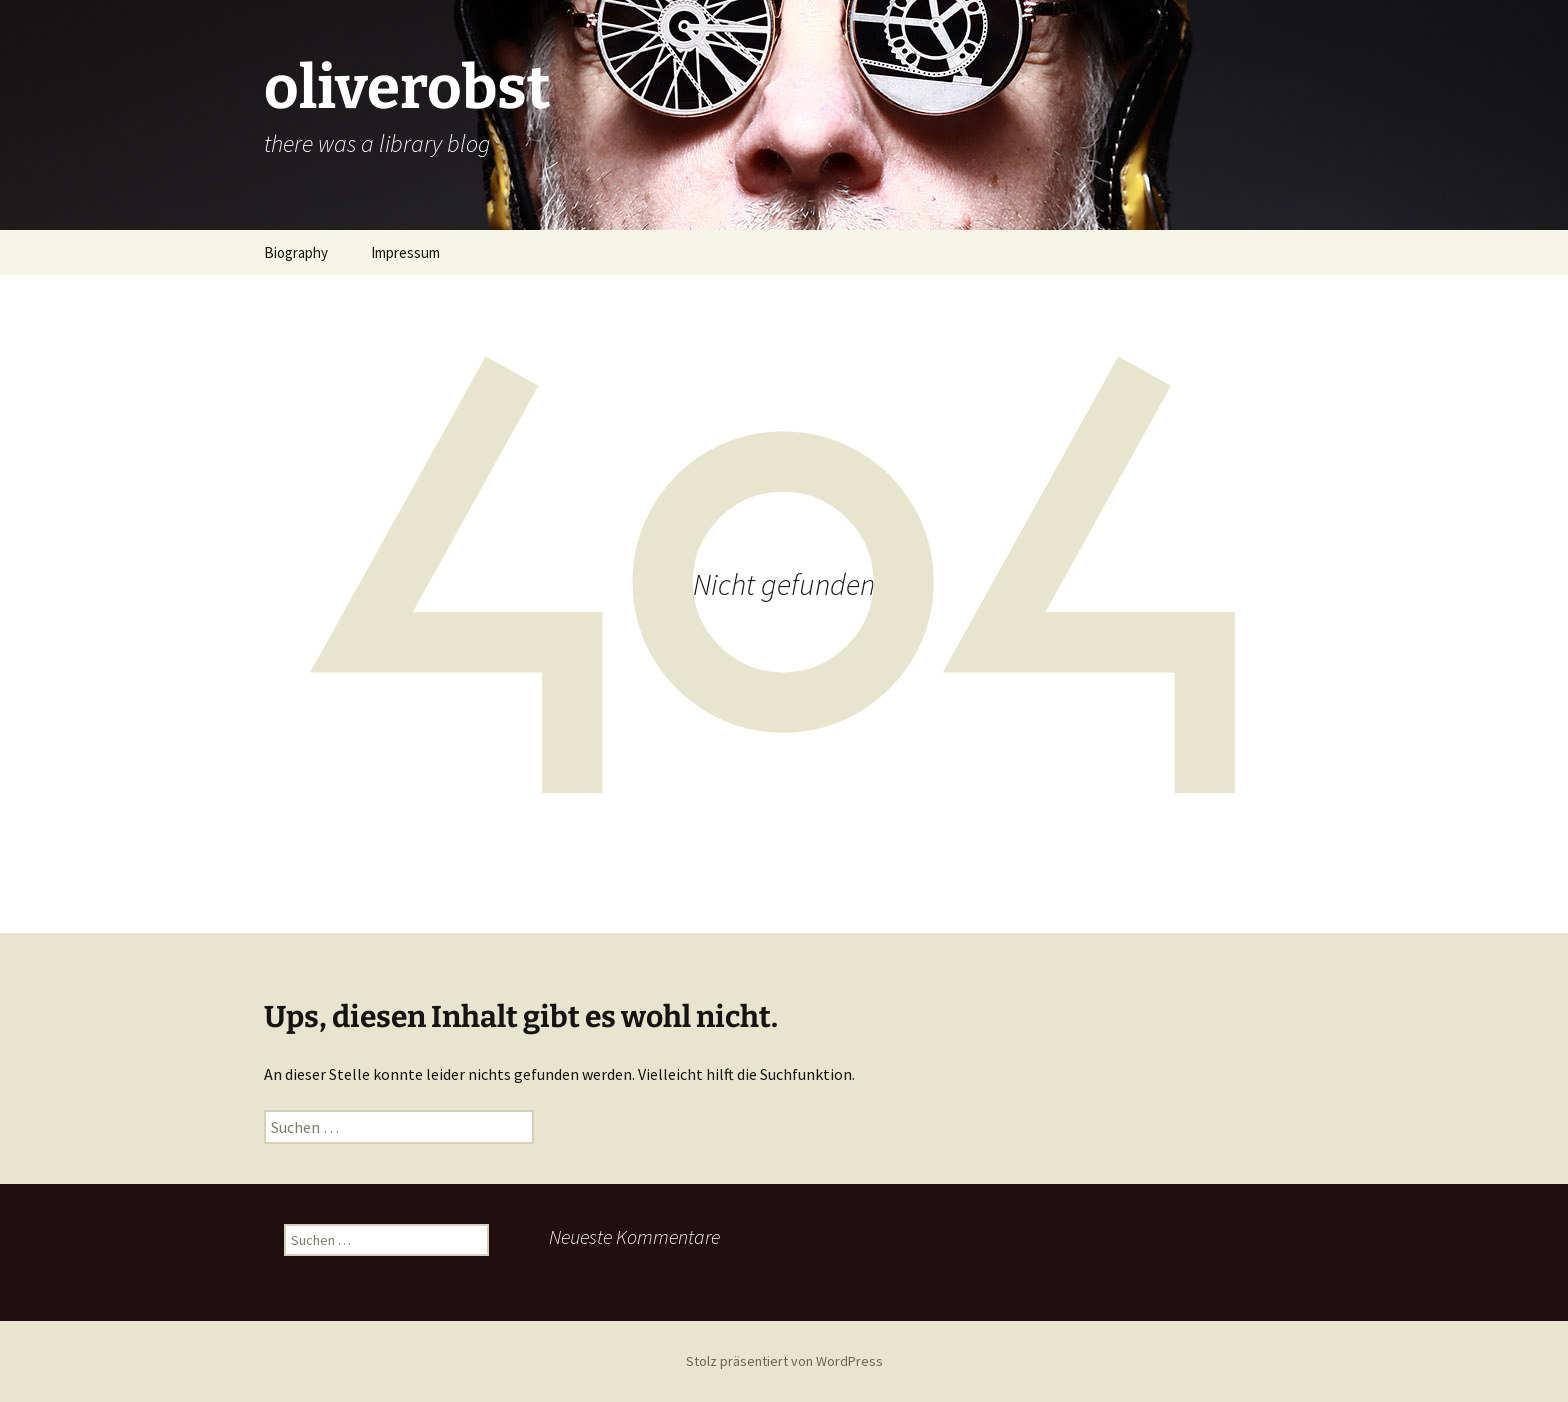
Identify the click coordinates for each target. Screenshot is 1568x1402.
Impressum (405, 252)
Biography (296, 252)
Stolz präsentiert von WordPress (784, 1361)
